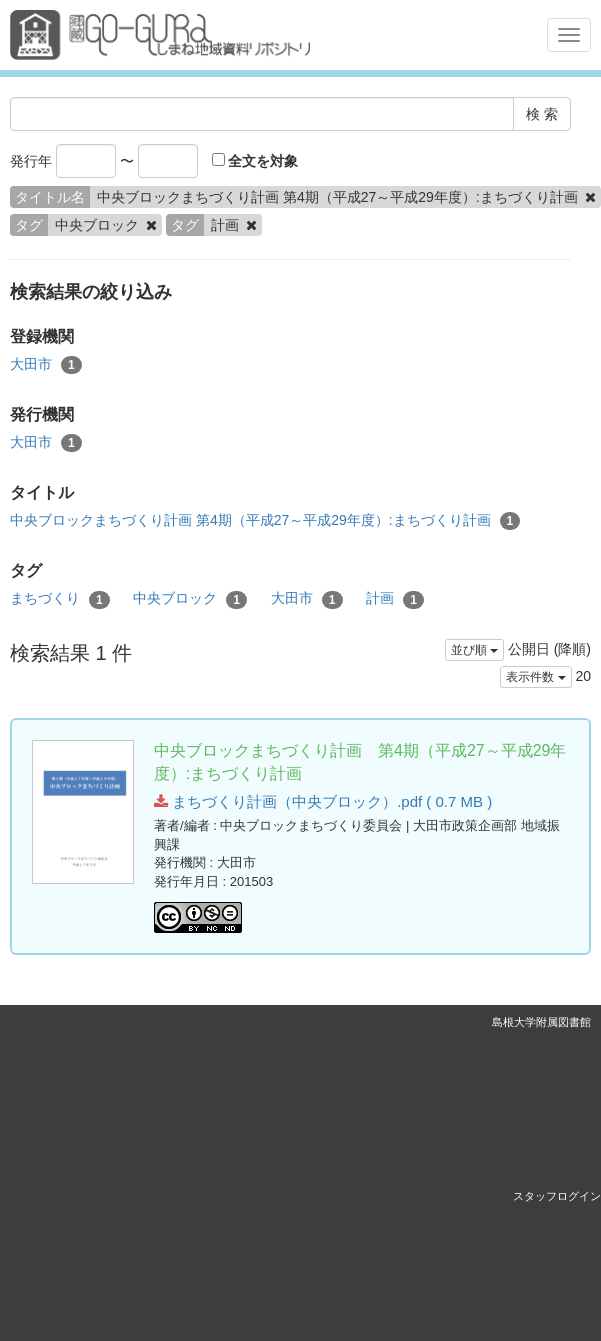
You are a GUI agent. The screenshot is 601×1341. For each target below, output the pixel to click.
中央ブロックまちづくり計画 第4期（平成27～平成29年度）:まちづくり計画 (265, 521)
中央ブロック (190, 599)
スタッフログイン (557, 1196)
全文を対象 (255, 161)
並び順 (474, 650)
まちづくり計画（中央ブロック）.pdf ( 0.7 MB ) (323, 801)
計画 (395, 599)
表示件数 (535, 677)
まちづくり (60, 599)
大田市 (46, 365)
